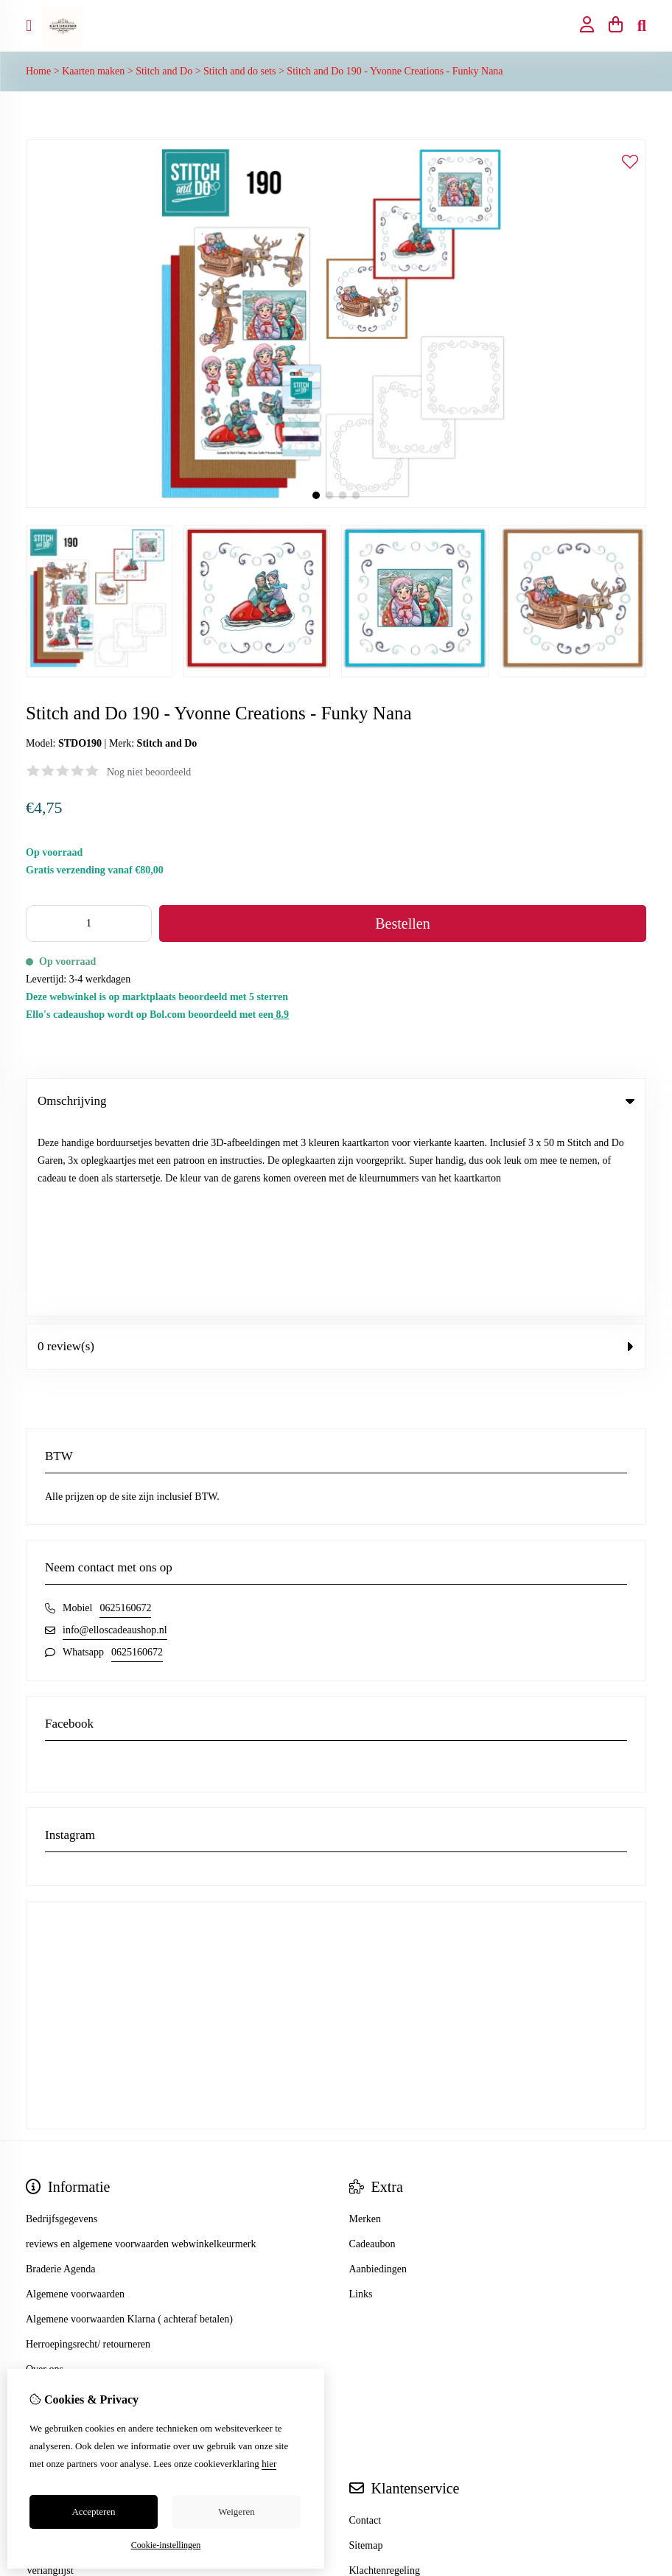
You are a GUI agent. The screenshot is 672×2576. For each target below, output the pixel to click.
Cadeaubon (372, 2051)
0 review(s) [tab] (336, 1154)
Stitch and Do (164, 71)
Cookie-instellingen (166, 2545)
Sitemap (366, 2353)
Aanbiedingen (378, 2076)
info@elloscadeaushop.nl (115, 1437)
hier (269, 2463)
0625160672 (125, 1415)
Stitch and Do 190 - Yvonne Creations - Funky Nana (395, 71)
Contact (365, 2328)
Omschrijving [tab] (336, 1101)
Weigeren (236, 2511)
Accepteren (93, 2511)
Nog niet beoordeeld (149, 772)
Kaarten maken (93, 71)
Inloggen (44, 2328)
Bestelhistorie (54, 2353)
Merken (365, 2026)
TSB (638, 2452)
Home (38, 71)
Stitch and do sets (239, 71)
